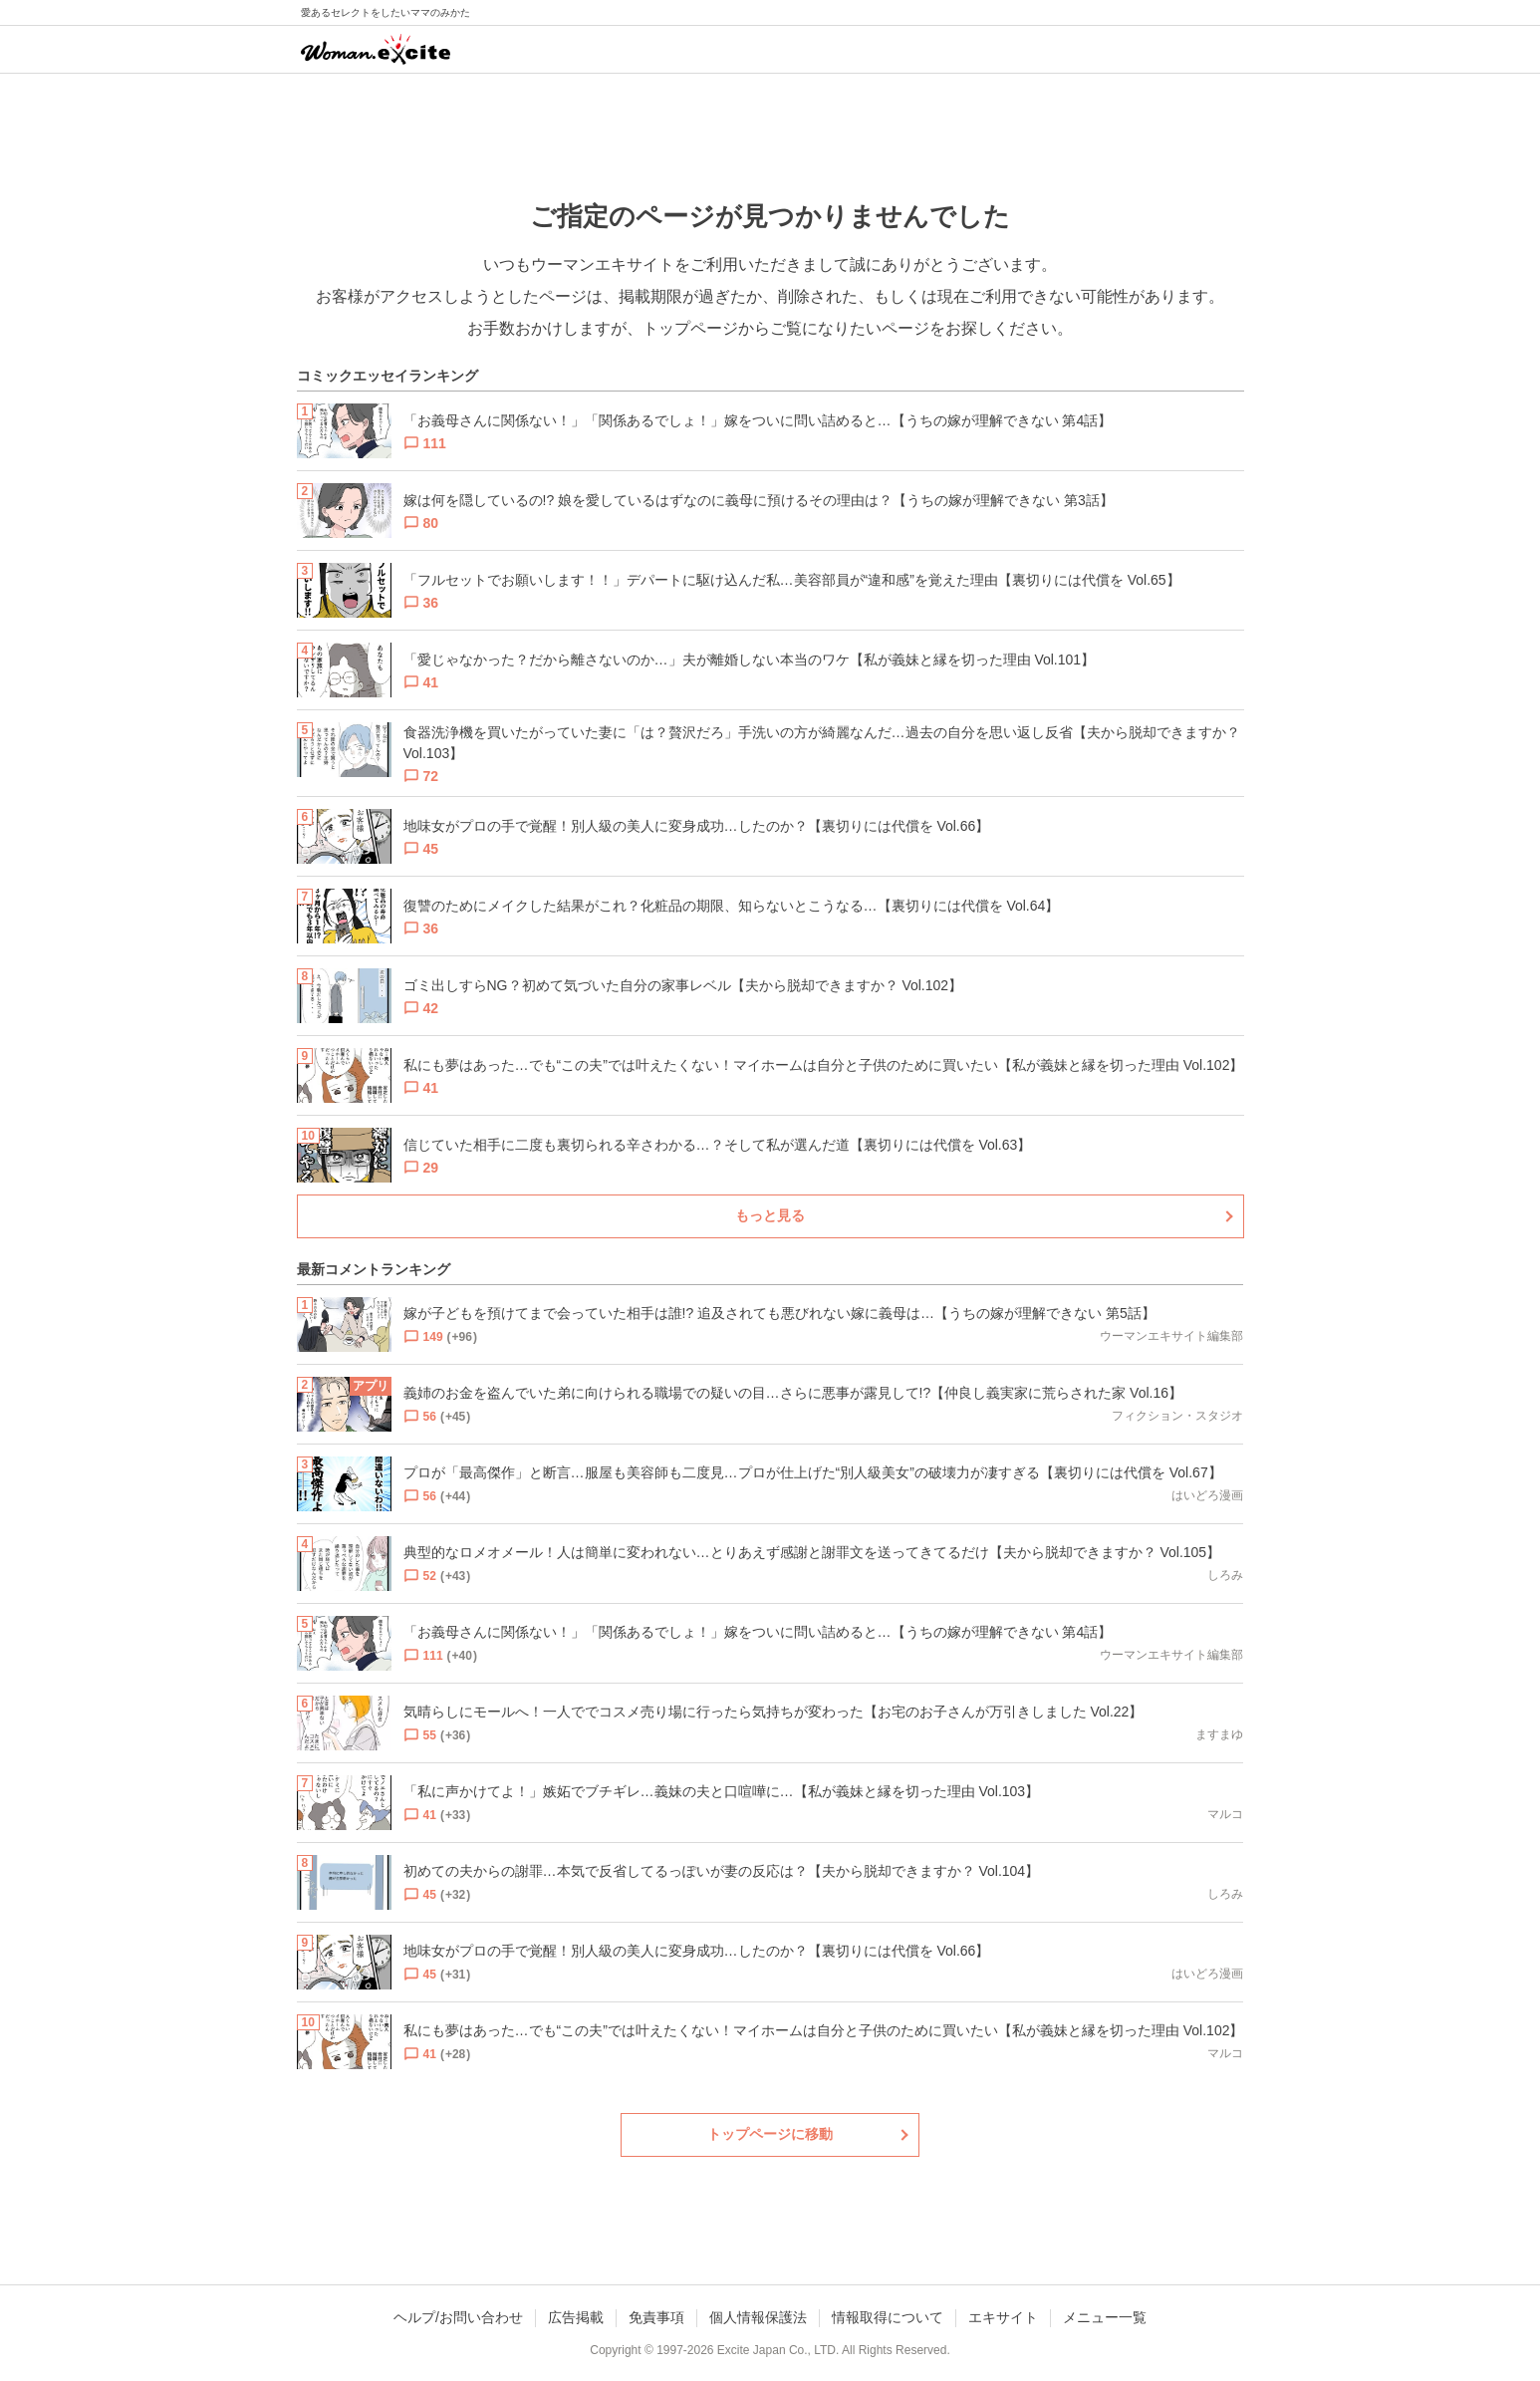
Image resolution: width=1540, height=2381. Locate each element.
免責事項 (656, 2317)
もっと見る (770, 1215)
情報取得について (887, 2317)
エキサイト (1003, 2317)
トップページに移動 (770, 2134)
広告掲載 (576, 2317)
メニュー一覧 (1105, 2317)
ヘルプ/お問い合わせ (458, 2317)
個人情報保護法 (758, 2317)
